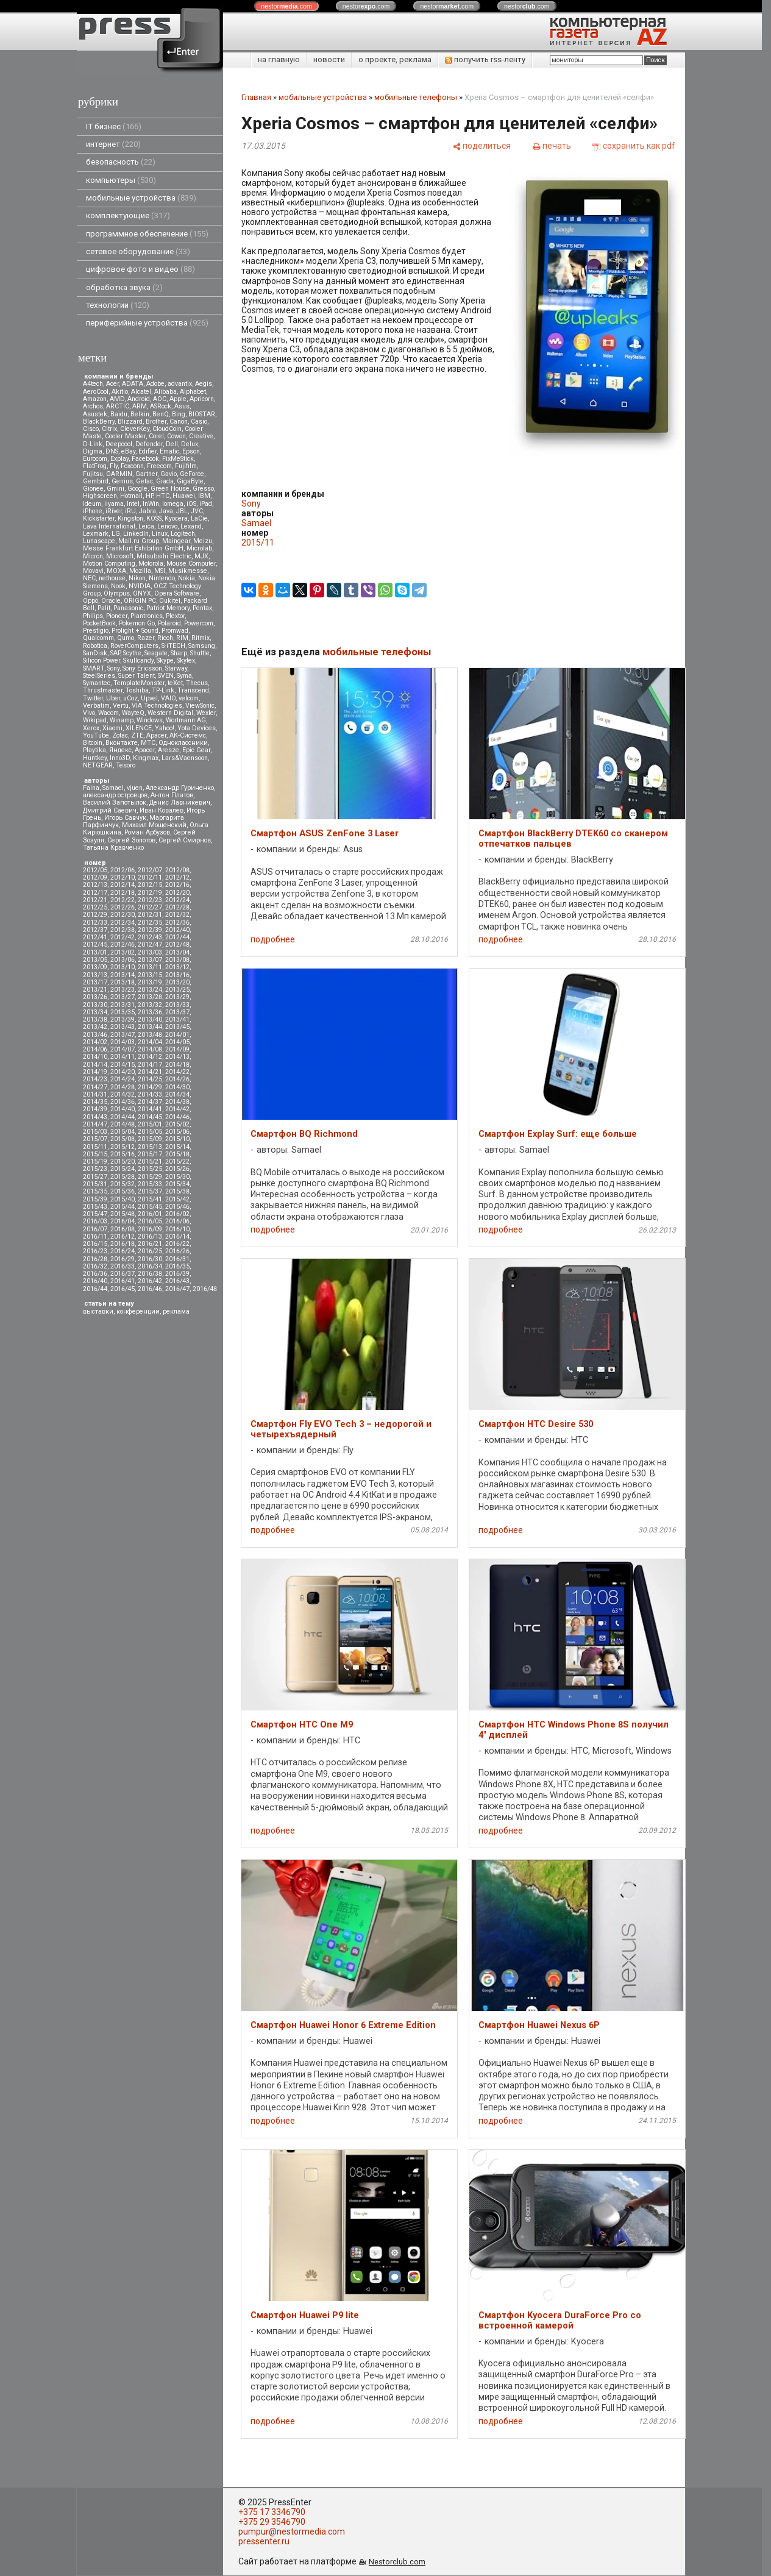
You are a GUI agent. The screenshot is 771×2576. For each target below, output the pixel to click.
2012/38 (122, 930)
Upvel (149, 698)
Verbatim (96, 706)
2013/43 (122, 1027)
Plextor (175, 616)
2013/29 (177, 997)
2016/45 (122, 1289)
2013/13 (95, 975)
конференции (138, 1311)
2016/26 (177, 1251)
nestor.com (286, 6)
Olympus (117, 593)
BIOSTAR (201, 414)
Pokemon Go (137, 623)
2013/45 (177, 1027)
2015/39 (95, 1199)
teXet (175, 683)
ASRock (160, 406)
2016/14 (177, 1236)
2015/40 (122, 1199)
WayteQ (133, 713)
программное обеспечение (147, 233)
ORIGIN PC (140, 601)
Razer (145, 638)
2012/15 (150, 885)
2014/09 (177, 1049)
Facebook (145, 459)
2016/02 (177, 1214)
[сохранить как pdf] (634, 145)
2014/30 (177, 1087)
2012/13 (95, 885)
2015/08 (122, 1139)
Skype (165, 660)
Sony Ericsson (142, 668)
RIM (182, 638)
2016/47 (177, 1289)
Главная (256, 97)
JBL (182, 511)
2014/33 (150, 1094)
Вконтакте (121, 743)
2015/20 (122, 1161)
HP (149, 496)
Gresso (203, 489)
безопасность (120, 161)
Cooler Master (125, 436)
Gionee (93, 489)
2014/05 (177, 1042)
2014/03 (122, 1042)
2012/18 (122, 893)
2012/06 (122, 870)
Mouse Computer (191, 564)
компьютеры (121, 180)
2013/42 (95, 1027)
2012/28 (177, 907)
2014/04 (150, 1042)
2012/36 (177, 923)
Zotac (120, 735)
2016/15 (95, 1244)
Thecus (197, 683)
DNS (111, 451)
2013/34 (95, 1012)
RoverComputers (134, 646)
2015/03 (95, 1132)
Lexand (191, 526)
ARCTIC (117, 406)
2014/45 (150, 1117)
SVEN (166, 676)
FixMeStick (178, 459)
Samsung (201, 646)
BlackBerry (99, 421)
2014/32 (122, 1094)
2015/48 (122, 1214)
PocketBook (99, 623)
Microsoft (119, 556)
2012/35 (150, 923)
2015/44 (122, 1207)
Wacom (108, 713)
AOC (159, 399)
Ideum (92, 504)
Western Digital (170, 713)
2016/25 (150, 1251)
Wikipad (95, 720)
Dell (172, 444)
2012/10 (122, 877)
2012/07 (150, 870)
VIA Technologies (157, 706)
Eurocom (95, 459)
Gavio (168, 474)
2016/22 (177, 1244)
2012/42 (122, 937)
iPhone (92, 511)
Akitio (120, 392)
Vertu (121, 706)
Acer (112, 384)
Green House (170, 489)
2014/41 (150, 1109)
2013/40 (150, 1019)
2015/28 (122, 1177)
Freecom (159, 466)
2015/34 (177, 1184)
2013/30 (95, 1005)
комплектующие (128, 215)
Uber (113, 698)
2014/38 (177, 1102)
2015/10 (177, 1139)
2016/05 (150, 1221)
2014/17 (150, 1065)
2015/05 (150, 1132)
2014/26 (177, 1079)
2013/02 (122, 952)
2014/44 (122, 1117)
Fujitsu (93, 474)
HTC (162, 496)
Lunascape (99, 541)
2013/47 (122, 1035)
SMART (93, 668)
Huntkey (95, 758)
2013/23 (122, 990)
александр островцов (115, 795)
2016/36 (95, 1274)
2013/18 (122, 982)
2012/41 (95, 937)
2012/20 (177, 893)
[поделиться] (481, 145)
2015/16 (122, 1154)
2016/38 (150, 1274)
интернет (113, 144)
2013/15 (150, 975)
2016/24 (122, 1251)
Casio (199, 421)
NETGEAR (98, 765)
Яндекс (120, 750)
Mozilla (140, 571)
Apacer (145, 750)
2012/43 (150, 937)
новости (329, 59)
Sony (113, 668)
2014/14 (95, 1065)
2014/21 (150, 1072)
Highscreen (100, 496)
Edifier (147, 451)
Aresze (168, 750)
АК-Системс (187, 735)
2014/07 (122, 1049)
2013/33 (177, 1005)
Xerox (91, 728)
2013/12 (177, 967)
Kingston (130, 518)
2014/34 (177, 1094)
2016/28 (95, 1259)
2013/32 (150, 1005)
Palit (104, 608)
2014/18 (177, 1065)
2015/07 (95, 1139)
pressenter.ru (264, 2541)
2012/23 (150, 900)
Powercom (198, 623)
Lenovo (167, 526)
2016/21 (150, 1244)
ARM (139, 406)
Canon (178, 421)
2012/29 (95, 915)
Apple (178, 399)
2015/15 (95, 1154)
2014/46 (177, 1117)
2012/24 (177, 900)
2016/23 (95, 1251)
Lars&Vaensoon (185, 758)
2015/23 (95, 1169)
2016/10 (177, 1229)
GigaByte (190, 481)
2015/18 (177, 1154)
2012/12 (177, 877)
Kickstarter (99, 518)
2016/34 (150, 1266)
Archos (93, 406)
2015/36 (122, 1191)
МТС (148, 743)
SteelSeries (99, 676)
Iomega (172, 504)
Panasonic (128, 608)
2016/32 (95, 1266)
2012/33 (95, 923)
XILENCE (139, 728)
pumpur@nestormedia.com (291, 2531)
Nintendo (162, 578)
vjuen (135, 788)
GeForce (192, 474)
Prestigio (95, 631)
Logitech (183, 534)
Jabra (147, 511)
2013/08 (177, 960)
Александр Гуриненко (180, 788)
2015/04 (122, 1132)
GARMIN (119, 474)
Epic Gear (196, 750)
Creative (201, 436)
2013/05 (95, 960)
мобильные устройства (141, 197)
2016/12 (122, 1236)
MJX (201, 556)
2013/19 (150, 982)
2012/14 (122, 885)
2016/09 (150, 1229)
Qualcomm (98, 638)
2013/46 (95, 1035)
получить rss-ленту (485, 59)
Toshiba (137, 690)
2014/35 (95, 1102)
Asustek (95, 414)
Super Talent (136, 676)
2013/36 (150, 1012)
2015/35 (95, 1191)
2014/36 (122, 1102)
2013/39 (122, 1019)
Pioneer (116, 616)
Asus (182, 406)
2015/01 (150, 1124)
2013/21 (95, 990)
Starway (176, 668)
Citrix (109, 429)
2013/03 (150, 952)
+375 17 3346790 (271, 2512)
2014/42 (177, 1109)
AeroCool (95, 392)
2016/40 (95, 1281)
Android (138, 399)
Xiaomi (112, 728)
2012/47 (150, 944)
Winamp (121, 720)
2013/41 (177, 1019)
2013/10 (122, 967)
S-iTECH (173, 646)
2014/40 (122, 1109)
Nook (118, 586)
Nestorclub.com (397, 2561)
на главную (279, 59)
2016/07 (95, 1229)
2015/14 (177, 1147)
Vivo (89, 713)
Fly (114, 466)
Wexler (206, 713)
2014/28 (122, 1087)
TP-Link (163, 690)
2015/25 (150, 1169)
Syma (184, 676)
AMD (117, 399)
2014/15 (122, 1065)
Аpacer (156, 735)
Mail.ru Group (138, 541)
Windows (150, 720)
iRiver (113, 511)
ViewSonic (200, 706)
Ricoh (165, 638)
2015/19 (95, 1161)
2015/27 (95, 1177)
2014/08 (150, 1049)
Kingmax (145, 758)
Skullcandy (138, 660)
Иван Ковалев (161, 810)
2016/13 (150, 1236)
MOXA (116, 571)
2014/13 (177, 1057)
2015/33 (150, 1184)
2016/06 (177, 1221)
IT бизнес (113, 126)
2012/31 (150, 915)
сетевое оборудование (138, 251)
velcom (189, 698)
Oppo (90, 601)
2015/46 (177, 1207)
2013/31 (122, 1005)
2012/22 (122, 900)
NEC (89, 578)
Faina (91, 788)
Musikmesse (187, 571)
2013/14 (122, 975)
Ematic (169, 451)
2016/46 (150, 1289)
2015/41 (150, 1199)
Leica (146, 526)
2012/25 (95, 907)
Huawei (183, 496)
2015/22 (177, 1161)
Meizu (202, 541)
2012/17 (95, 893)
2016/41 (122, 1281)
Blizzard (130, 421)
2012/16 (177, 885)
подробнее (272, 939)
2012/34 (122, 923)
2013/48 (150, 1035)
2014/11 (122, 1057)
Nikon (137, 578)
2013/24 (150, 990)
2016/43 (177, 1281)
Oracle (111, 601)
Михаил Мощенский (154, 825)
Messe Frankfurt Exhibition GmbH (133, 548)
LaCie (199, 518)
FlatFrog (95, 466)
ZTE (137, 735)
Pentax (202, 608)
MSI (159, 571)
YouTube (96, 735)
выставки (98, 1311)
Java (166, 511)
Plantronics (146, 616)
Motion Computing (109, 564)
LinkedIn (136, 534)
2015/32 (122, 1184)
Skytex (186, 660)
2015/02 (177, 1124)
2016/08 (122, 1229)
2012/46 (122, 944)
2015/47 (95, 1214)
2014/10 (95, 1057)
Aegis (203, 384)
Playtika (94, 750)
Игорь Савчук (125, 818)
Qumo (125, 638)
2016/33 (122, 1266)
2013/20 (177, 982)
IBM (204, 496)
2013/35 (122, 1012)
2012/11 (150, 877)
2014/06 (95, 1049)
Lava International (109, 526)
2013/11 (150, 967)
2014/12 (150, 1057)
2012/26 (122, 907)
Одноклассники (183, 743)
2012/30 (122, 915)
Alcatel (141, 392)
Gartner (146, 474)
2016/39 (177, 1274)
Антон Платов (172, 795)
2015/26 (177, 1169)
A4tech (93, 384)
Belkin (139, 414)
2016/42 (150, 1281)
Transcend (193, 690)
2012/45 (95, 944)
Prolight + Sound (135, 631)
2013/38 (95, 1019)
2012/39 (150, 930)
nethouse (112, 578)
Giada (165, 481)
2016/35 (177, 1266)
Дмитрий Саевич (110, 810)
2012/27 (150, 907)
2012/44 (177, 937)
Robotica (95, 646)
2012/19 (150, 893)
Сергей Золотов (131, 840)
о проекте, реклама (395, 59)
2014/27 (95, 1087)
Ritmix (200, 638)
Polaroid (169, 623)
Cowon (176, 436)
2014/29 (150, 1087)
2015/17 (150, 1154)
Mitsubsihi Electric (164, 556)
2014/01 (177, 1035)
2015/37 (150, 1191)
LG (116, 534)
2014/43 (95, 1117)
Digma (92, 451)
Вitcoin (92, 743)
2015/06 (177, 1132)
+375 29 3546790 (271, 2522)
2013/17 (95, 982)
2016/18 (122, 1244)
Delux (189, 444)
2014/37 (150, 1102)
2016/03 (95, 1221)
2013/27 (122, 997)
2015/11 (95, 1147)
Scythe (132, 653)
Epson (191, 451)
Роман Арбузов (147, 832)
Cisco (91, 429)
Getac (144, 481)
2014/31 (95, 1094)
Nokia (186, 578)
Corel (156, 436)
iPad (205, 504)
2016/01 (150, 1214)
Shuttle (200, 653)
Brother (156, 421)
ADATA (132, 384)
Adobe (155, 384)
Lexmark (95, 534)
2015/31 (95, 1184)
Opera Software (176, 593)
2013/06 (122, 960)
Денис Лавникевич (179, 802)
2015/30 (177, 1177)
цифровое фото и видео (140, 269)
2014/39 (95, 1109)
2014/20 (122, 1072)
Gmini (115, 489)
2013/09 (95, 967)
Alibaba (165, 392)
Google (137, 489)
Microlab (199, 548)
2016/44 (95, 1289)
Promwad (175, 631)
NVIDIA (140, 586)
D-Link (92, 444)
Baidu (118, 414)
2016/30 (150, 1259)
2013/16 (177, 975)
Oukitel (169, 601)
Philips (93, 616)
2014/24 (122, 1079)
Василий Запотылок (114, 802)
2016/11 (95, 1236)
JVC (197, 511)
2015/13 (150, 1147)
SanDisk (95, 653)
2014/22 (177, 1072)
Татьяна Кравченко (113, 848)
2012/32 (177, 915)
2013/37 (177, 1012)
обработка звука (124, 287)
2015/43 (95, 1207)
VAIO (168, 698)
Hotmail (131, 496)
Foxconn (132, 466)
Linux (160, 534)
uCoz (130, 698)
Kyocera (176, 518)
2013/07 (150, 960)
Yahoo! (164, 728)
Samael (113, 788)
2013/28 (150, 997)
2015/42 (177, 1199)
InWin (151, 504)
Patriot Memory (168, 608)
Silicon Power (101, 660)
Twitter (93, 698)
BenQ (160, 414)
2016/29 (122, 1259)
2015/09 (150, 1139)
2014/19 (95, 1072)
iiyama (114, 504)
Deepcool (118, 444)
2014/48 (122, 1124)
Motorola (150, 564)
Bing (178, 414)
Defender (149, 444)
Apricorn (202, 399)
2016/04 (122, 1221)
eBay (128, 451)
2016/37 (122, 1274)
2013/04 (177, 952)
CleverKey (134, 429)
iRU (130, 511)
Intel (133, 504)
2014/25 (150, 1079)
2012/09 (95, 877)
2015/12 (122, 1147)
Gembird (95, 481)
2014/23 (95, 1079)
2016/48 (205, 1289)
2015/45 (150, 1207)
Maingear (176, 541)
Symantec (96, 683)
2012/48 (177, 944)
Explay (119, 459)
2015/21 (150, 1161)
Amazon (95, 399)
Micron (93, 556)
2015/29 (150, 1177)
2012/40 (177, 930)
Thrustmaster (103, 690)
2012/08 (177, 870)
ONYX (142, 593)
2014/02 (95, 1042)
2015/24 (122, 1169)
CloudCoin (167, 429)
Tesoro (125, 765)
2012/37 (95, 930)
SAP (115, 653)
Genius (122, 481)
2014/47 (95, 1124)
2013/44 (150, 1027)
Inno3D (120, 758)
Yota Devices (196, 728)
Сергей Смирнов (184, 840)
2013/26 (95, 997)
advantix (180, 384)
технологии (117, 305)
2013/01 (95, 952)
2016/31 (177, 1259)
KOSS (154, 518)
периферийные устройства (147, 322)
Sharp (179, 653)
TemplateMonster (139, 683)
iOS (191, 504)
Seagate (156, 653)
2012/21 (95, 900)
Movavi (93, 571)
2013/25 (177, 990)
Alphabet (193, 392)
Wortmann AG (186, 720)
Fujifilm (186, 466)
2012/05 (95, 870)
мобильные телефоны (415, 97)
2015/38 (177, 1191)
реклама (176, 1311)
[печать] (551, 145)
